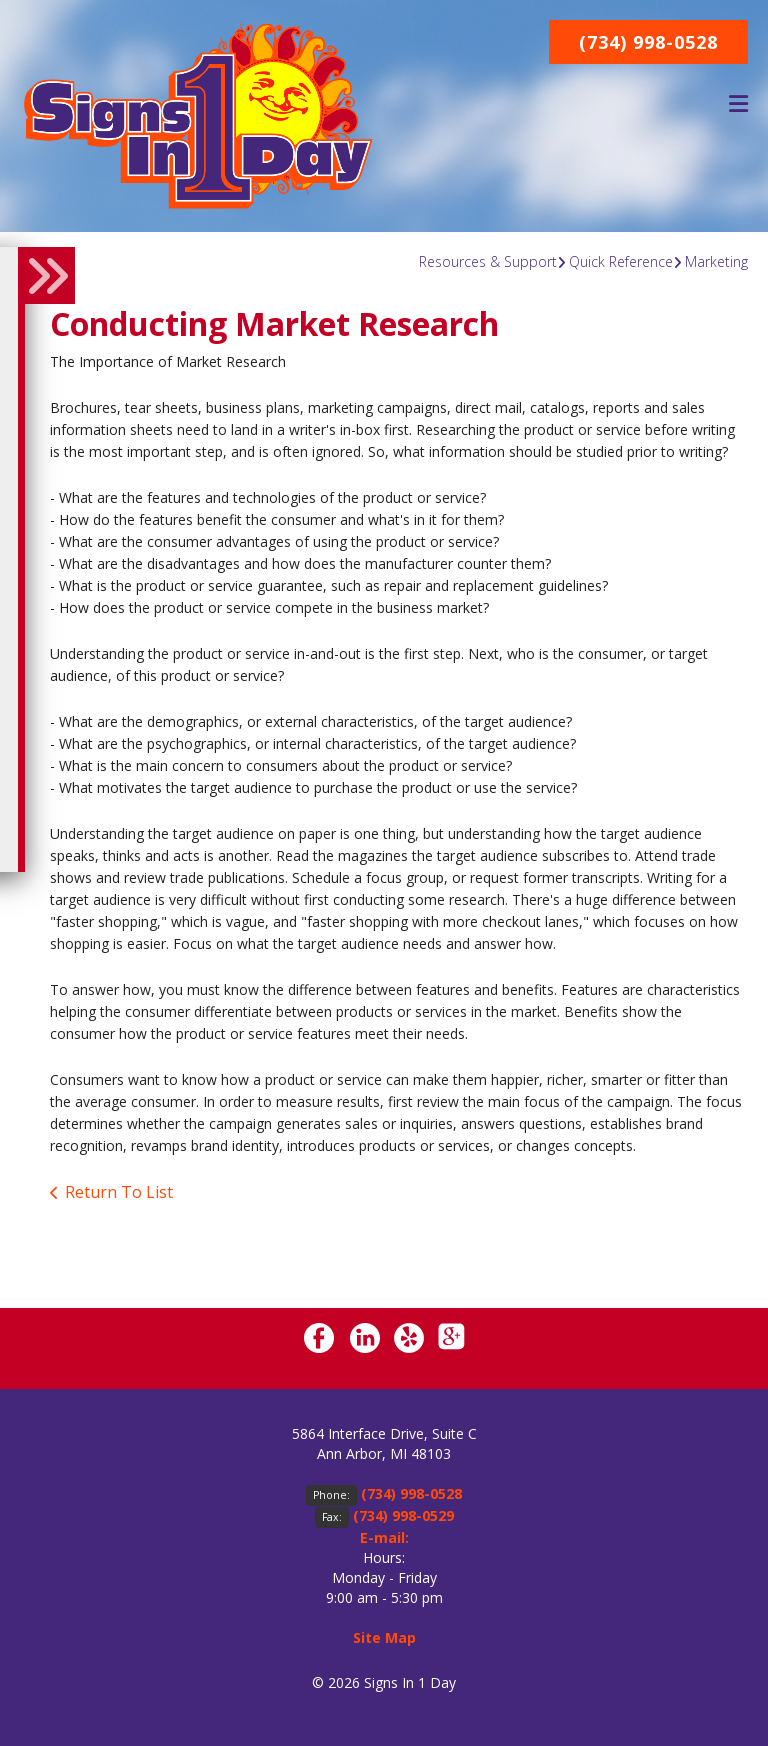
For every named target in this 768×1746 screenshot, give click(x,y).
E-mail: (384, 1537)
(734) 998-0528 (648, 42)
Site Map (384, 1637)
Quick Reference (621, 261)
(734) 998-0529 (403, 1515)
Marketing (716, 261)
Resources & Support (488, 261)
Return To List (119, 1192)
